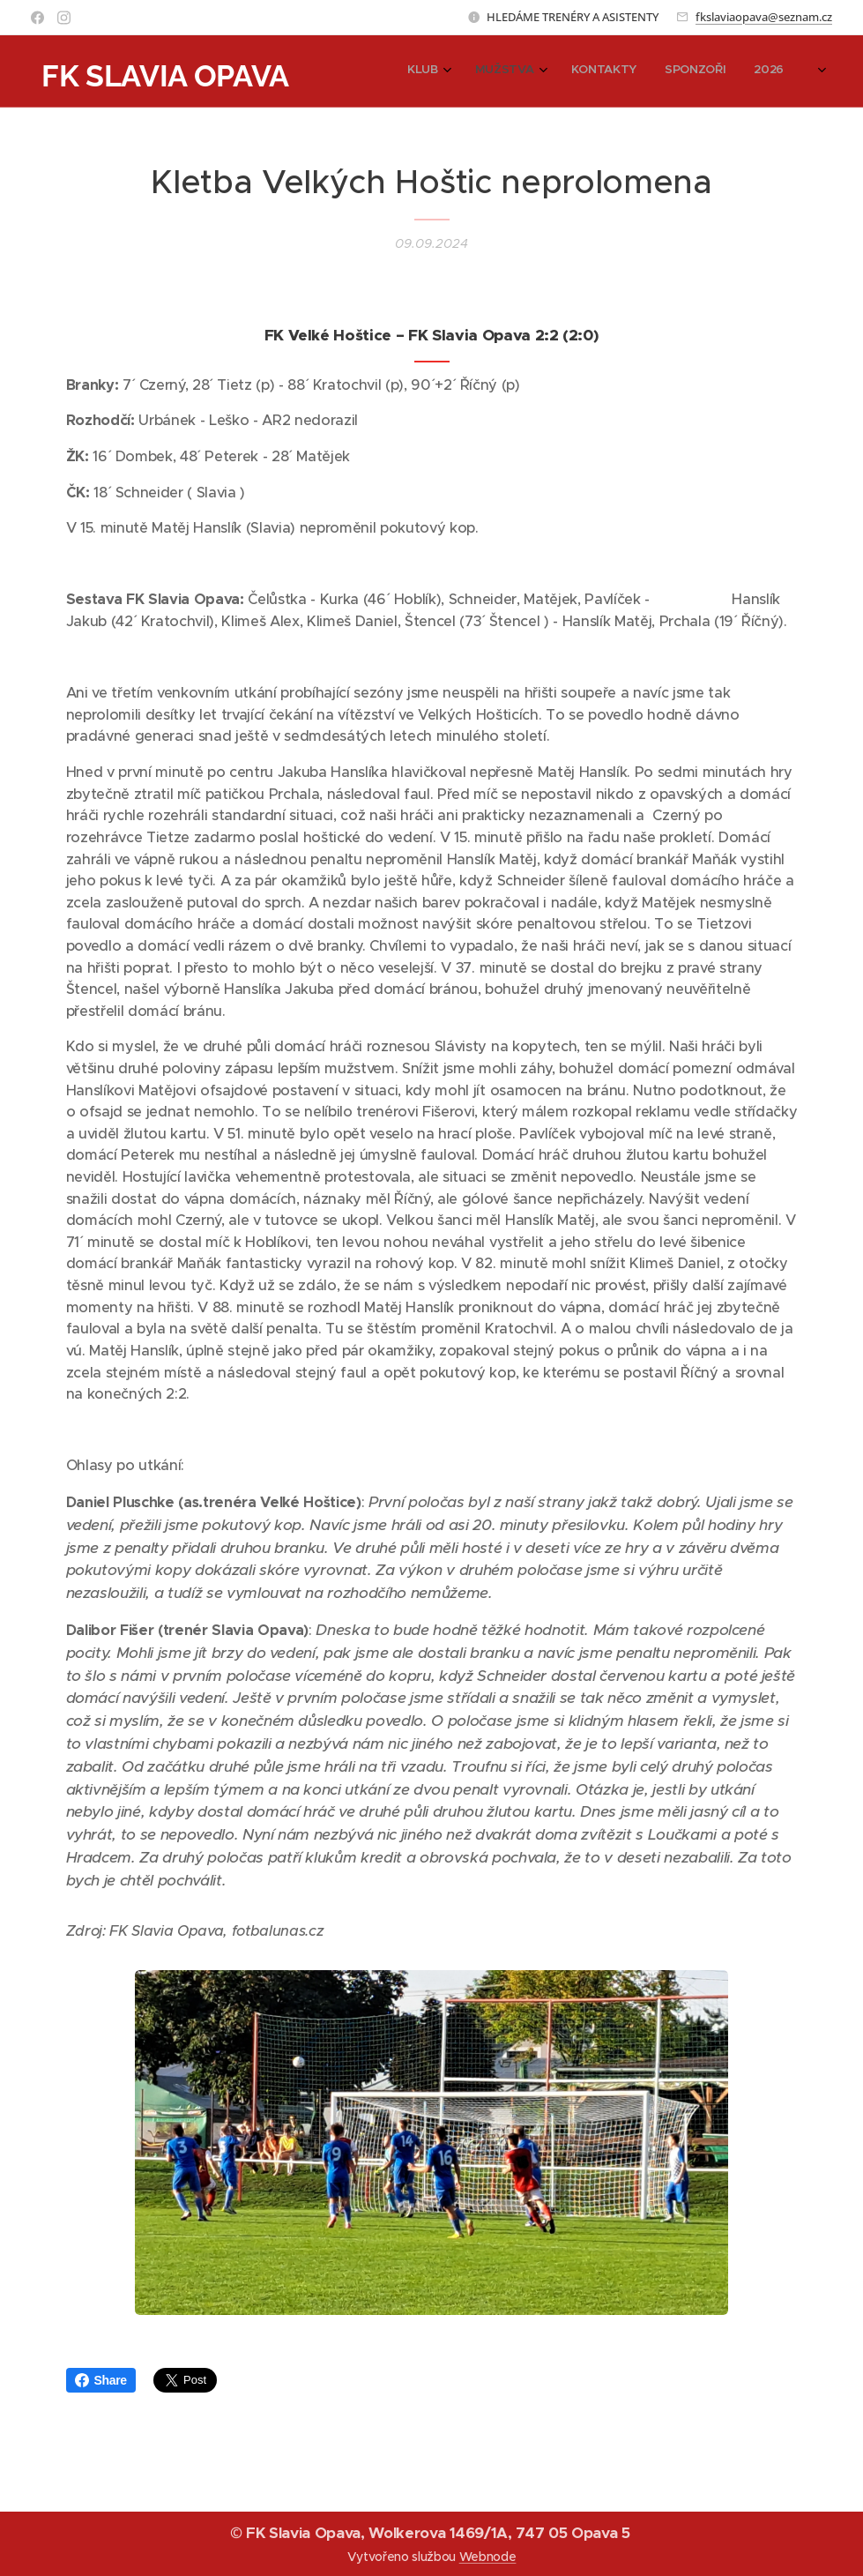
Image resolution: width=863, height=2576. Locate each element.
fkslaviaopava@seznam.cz (764, 17)
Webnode (488, 2557)
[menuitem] (682, 71)
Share (101, 2380)
